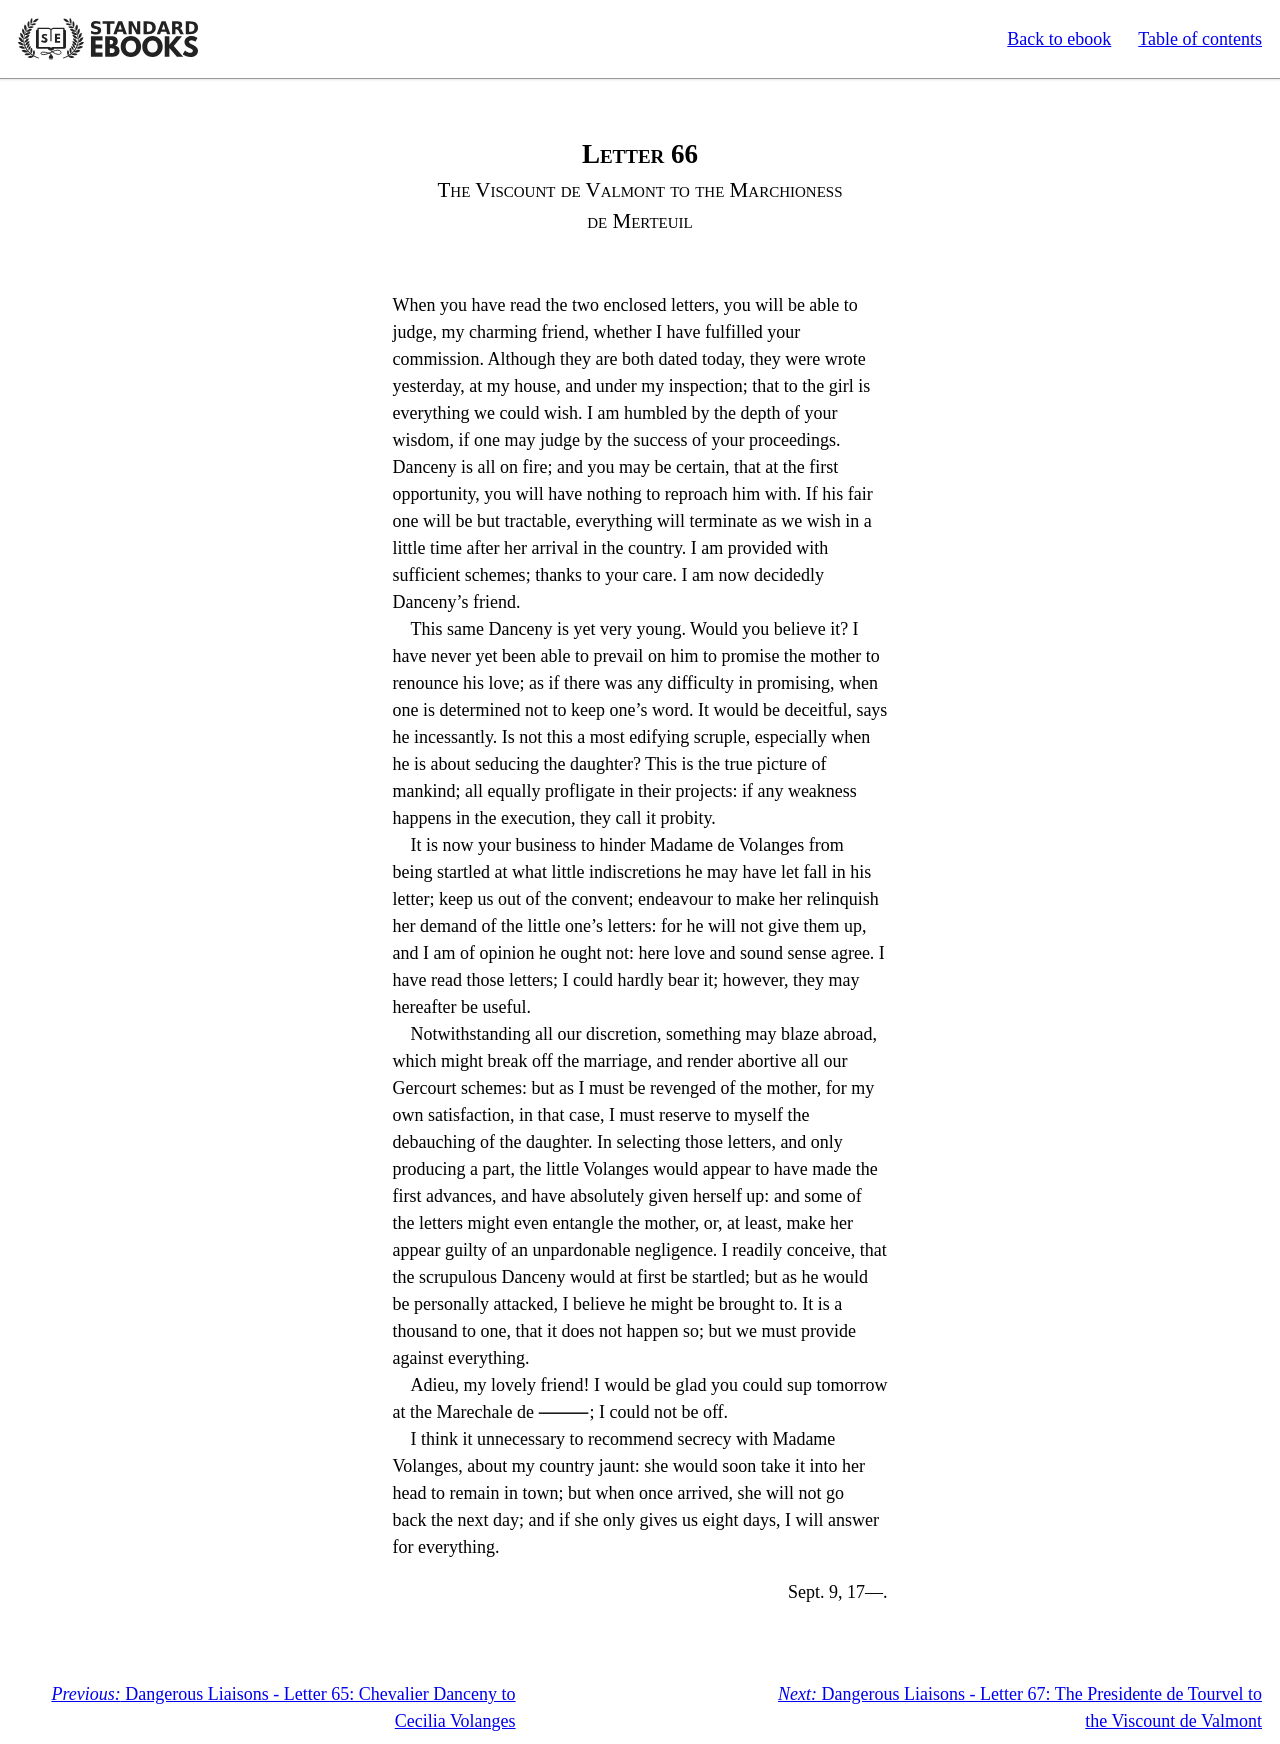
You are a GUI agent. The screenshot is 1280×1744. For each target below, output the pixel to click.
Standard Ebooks (108, 39)
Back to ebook (1059, 39)
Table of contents (1200, 39)
